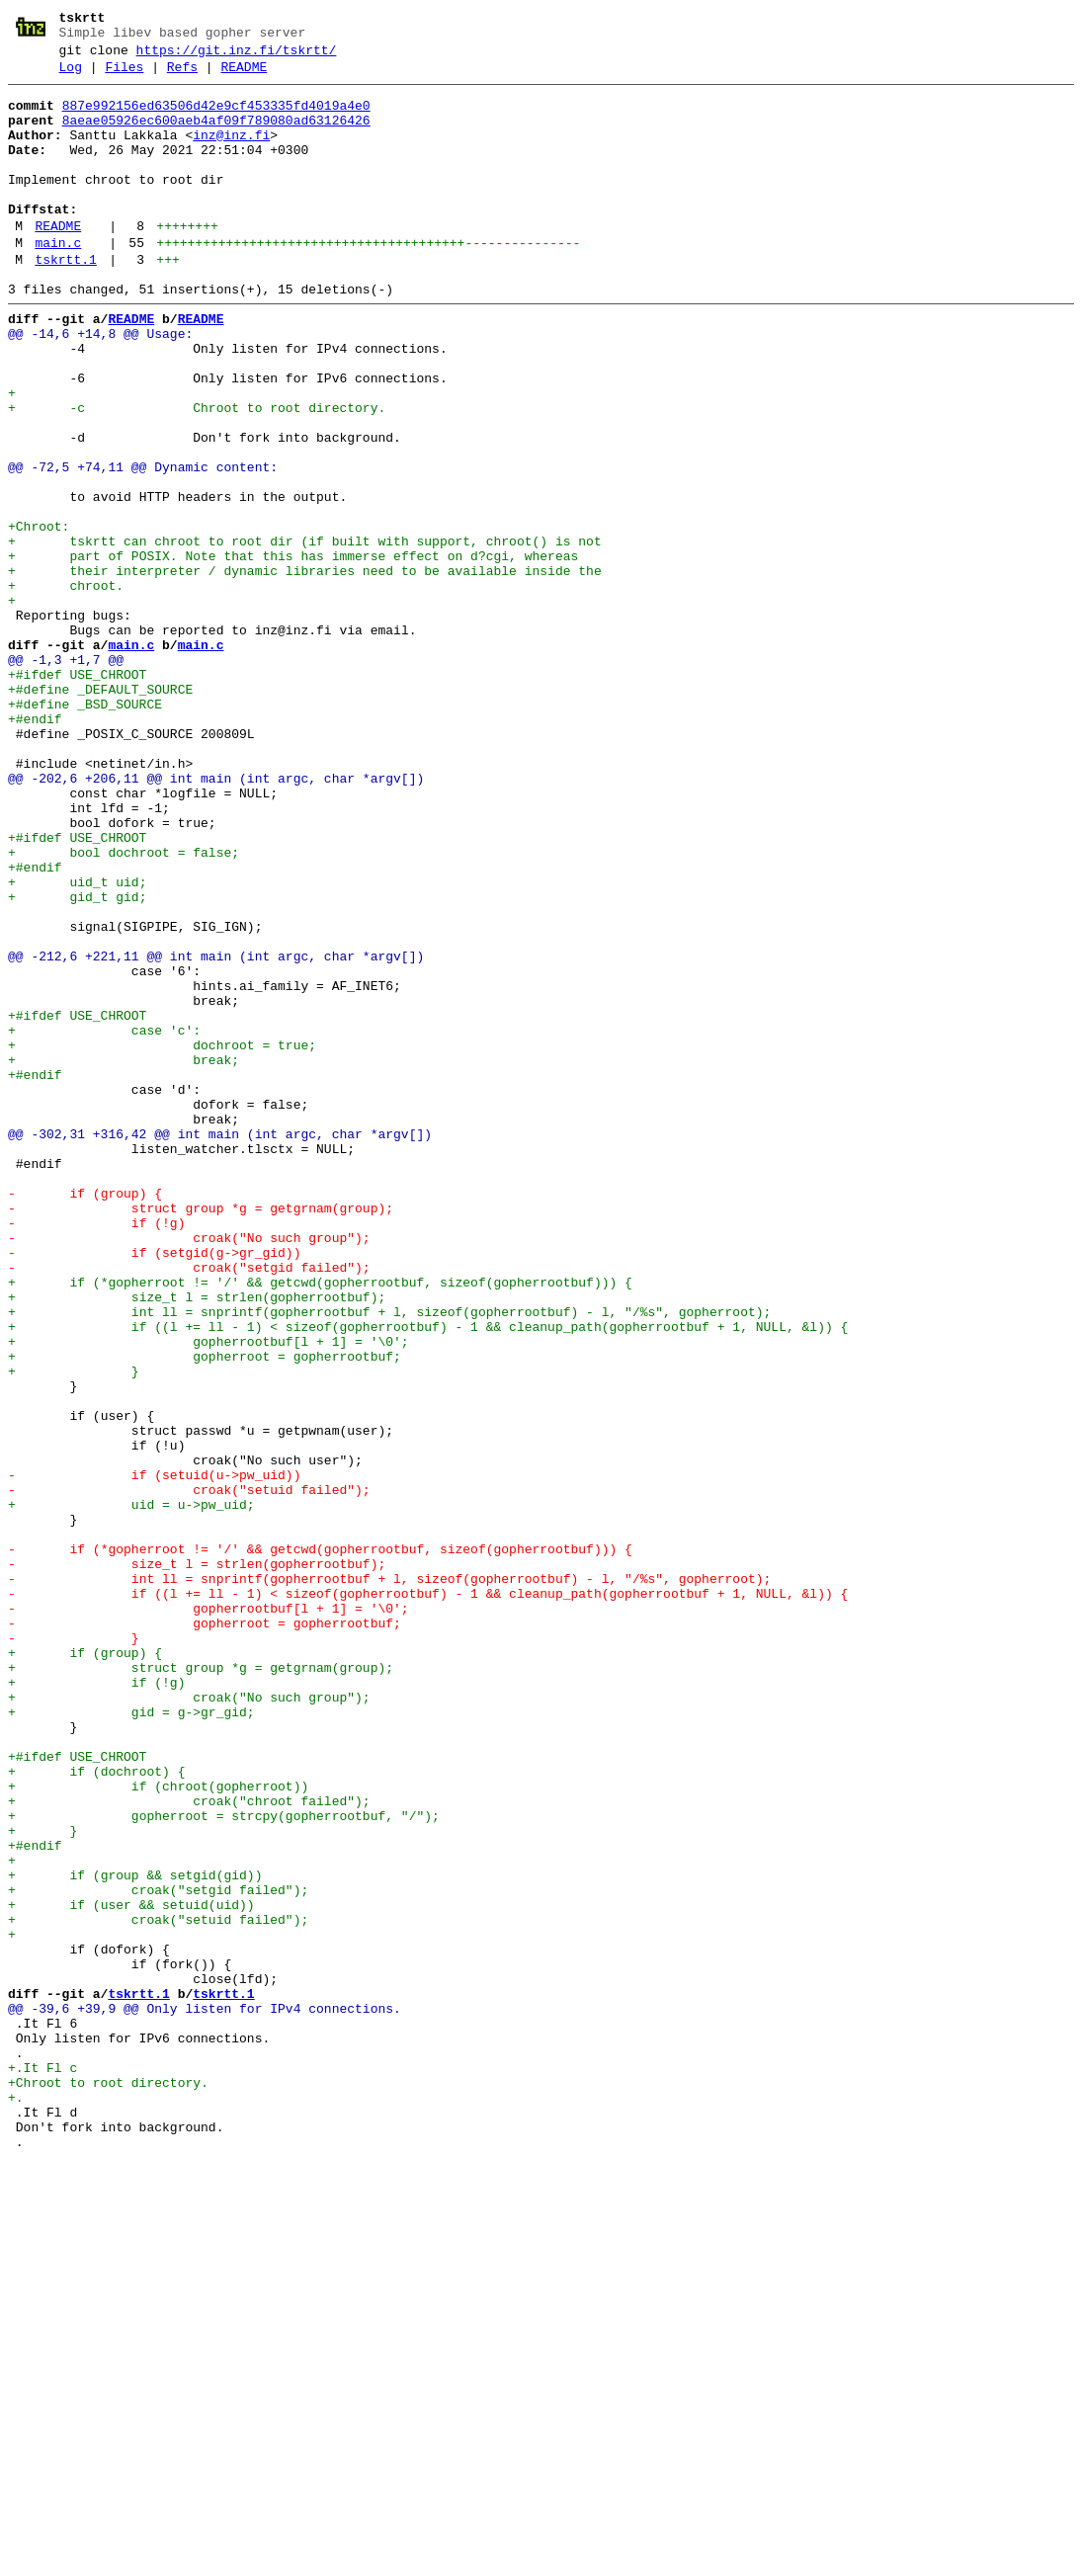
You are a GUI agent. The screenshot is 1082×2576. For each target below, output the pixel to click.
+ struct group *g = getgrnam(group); (200, 1985)
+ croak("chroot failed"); (189, 2145)
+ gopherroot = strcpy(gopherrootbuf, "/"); (224, 2163)
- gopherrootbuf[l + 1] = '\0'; (208, 1914)
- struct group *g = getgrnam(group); (200, 1434)
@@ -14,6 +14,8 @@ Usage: (100, 384)
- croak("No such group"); (189, 1469)
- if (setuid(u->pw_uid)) (154, 1754)
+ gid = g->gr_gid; (131, 2038)
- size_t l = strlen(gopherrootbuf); (196, 1861)
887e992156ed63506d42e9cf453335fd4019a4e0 (216, 117)
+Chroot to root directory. (108, 2483)
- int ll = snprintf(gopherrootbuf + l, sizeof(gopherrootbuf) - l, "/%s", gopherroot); (389, 1878)
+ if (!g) (96, 2003)
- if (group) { (85, 1416)
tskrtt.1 (65, 301)
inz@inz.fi (231, 153)
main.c (58, 282)
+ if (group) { (85, 1967)
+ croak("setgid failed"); (158, 2252)
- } (73, 1949)
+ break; (123, 1256)
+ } (73, 1629)
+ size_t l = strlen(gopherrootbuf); (196, 1540)
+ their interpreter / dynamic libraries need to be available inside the (305, 669)
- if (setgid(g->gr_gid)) (154, 1487)
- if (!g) (96, 1451)
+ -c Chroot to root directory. (196, 473)
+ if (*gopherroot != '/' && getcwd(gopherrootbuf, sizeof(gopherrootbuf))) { (320, 1523)
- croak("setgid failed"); (189, 1505)
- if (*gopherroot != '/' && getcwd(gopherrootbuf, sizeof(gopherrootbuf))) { (320, 1843)
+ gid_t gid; (77, 1060)
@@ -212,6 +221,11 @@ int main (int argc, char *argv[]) (216, 1131)
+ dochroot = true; (162, 1238)
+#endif (35, 847)
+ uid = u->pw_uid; (131, 1789)
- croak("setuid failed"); (189, 1772)
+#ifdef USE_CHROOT (77, 793)
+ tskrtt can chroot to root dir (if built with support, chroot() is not (305, 633)
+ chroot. (66, 687)
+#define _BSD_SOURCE (85, 829)
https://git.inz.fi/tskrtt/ (236, 56)
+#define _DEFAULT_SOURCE (100, 811)
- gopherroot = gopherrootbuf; (204, 1932)
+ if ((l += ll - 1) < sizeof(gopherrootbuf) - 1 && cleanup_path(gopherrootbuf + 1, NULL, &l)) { (428, 1576)
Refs (182, 76)
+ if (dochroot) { (96, 2110)
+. (16, 2501)
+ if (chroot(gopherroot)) (158, 2127)
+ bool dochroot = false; (123, 1007)
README (243, 76)
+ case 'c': (104, 1220)
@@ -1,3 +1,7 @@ (66, 776)
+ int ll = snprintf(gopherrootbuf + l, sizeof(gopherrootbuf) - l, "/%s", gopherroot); (389, 1558)
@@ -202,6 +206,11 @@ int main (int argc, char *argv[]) (216, 918)
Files (124, 76)
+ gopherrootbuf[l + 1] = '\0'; (208, 1594)
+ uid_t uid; (77, 1042)
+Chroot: (38, 615)
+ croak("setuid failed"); (158, 2287)
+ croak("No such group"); (189, 2021)
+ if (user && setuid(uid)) (131, 2270)
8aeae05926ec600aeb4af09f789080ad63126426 (216, 135)
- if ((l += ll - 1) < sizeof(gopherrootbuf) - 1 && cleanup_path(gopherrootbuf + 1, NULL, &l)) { (428, 1896)
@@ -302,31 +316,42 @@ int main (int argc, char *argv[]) (220, 1345)
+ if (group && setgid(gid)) (135, 2234)
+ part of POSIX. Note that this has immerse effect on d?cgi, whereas (293, 651)
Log (70, 76)
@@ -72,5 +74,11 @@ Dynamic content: (143, 544)
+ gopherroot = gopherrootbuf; (204, 1611)
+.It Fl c (42, 2465)
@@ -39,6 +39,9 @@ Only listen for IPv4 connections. (204, 2394)
